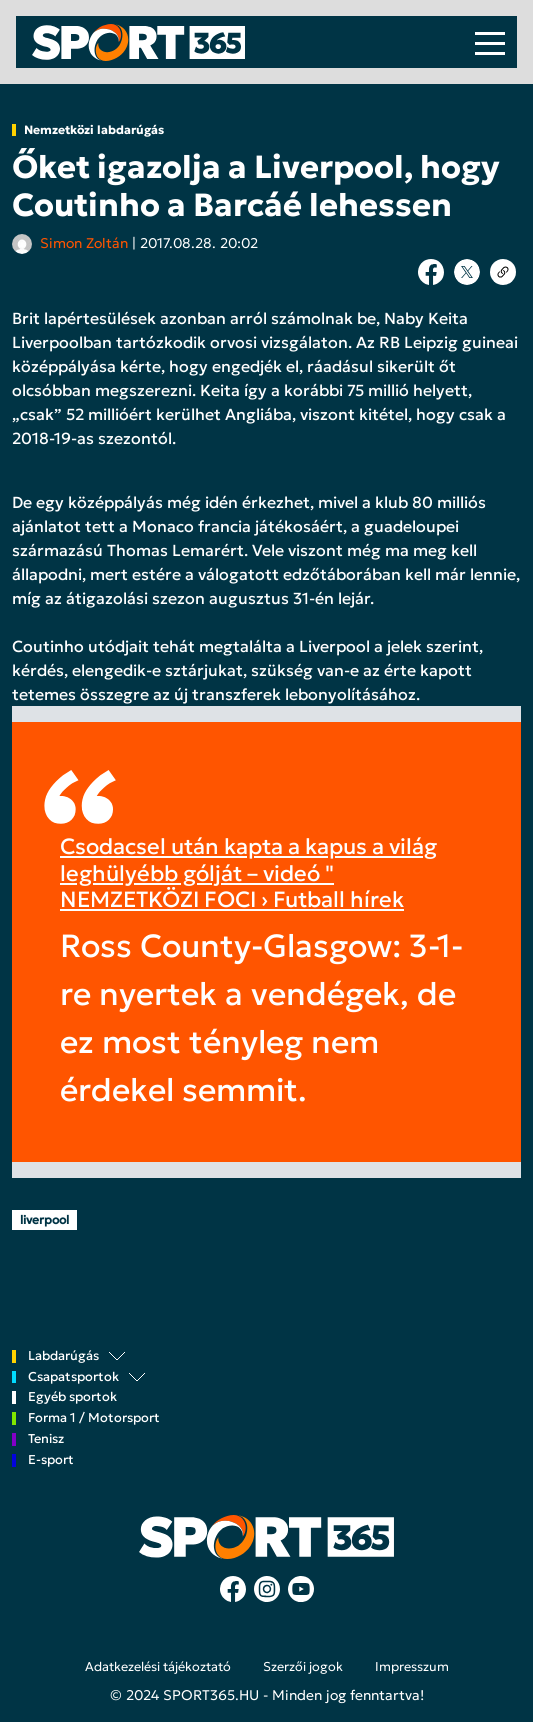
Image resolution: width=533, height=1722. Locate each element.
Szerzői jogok (303, 1667)
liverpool (44, 1219)
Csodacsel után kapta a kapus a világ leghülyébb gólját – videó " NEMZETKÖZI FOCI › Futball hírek (248, 873)
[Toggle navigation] (490, 42)
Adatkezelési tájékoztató (158, 1667)
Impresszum (412, 1667)
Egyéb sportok (72, 1397)
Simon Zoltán (84, 243)
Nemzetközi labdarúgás (94, 130)
